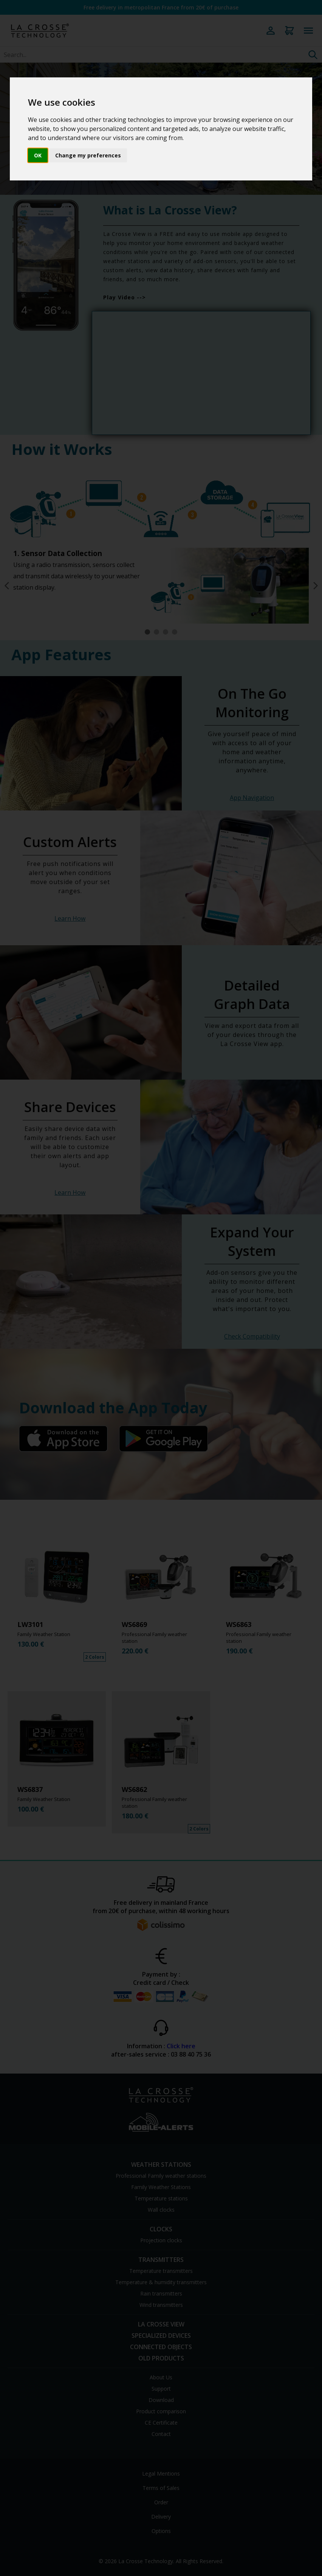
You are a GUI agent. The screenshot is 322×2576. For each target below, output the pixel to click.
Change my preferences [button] (88, 155)
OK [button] (38, 155)
